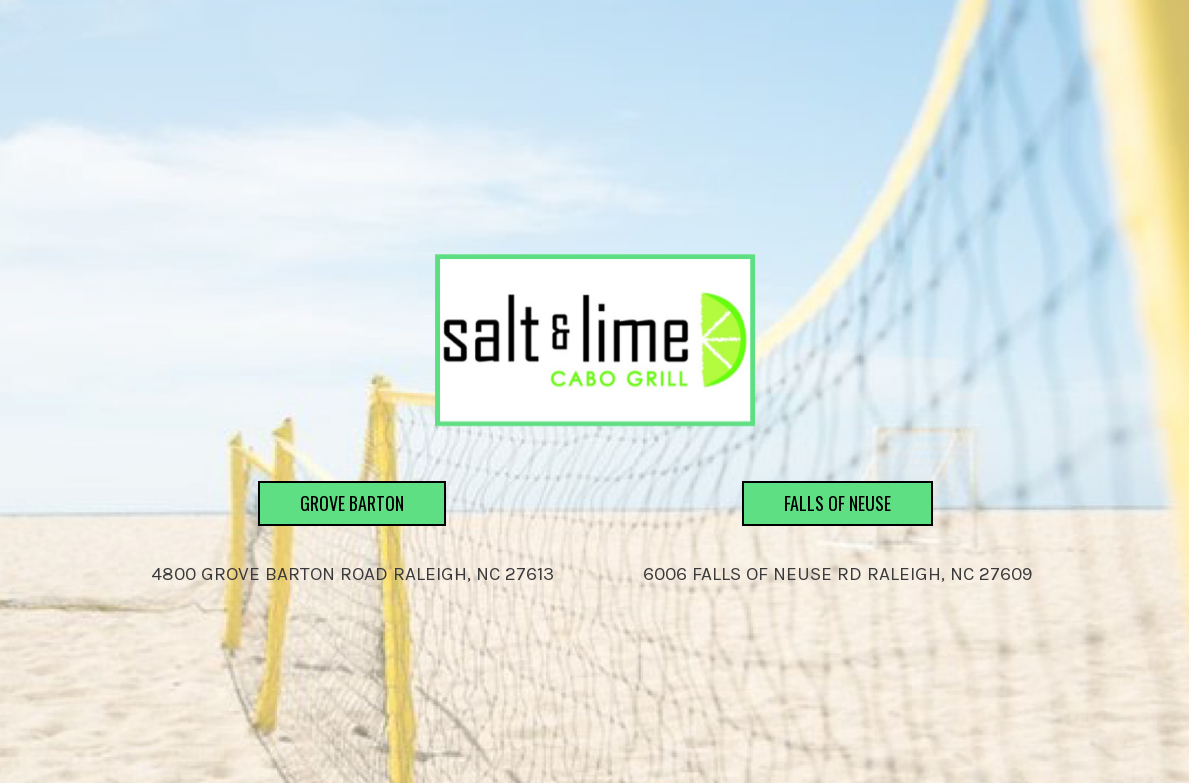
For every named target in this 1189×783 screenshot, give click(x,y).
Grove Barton (331, 558)
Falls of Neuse (816, 558)
